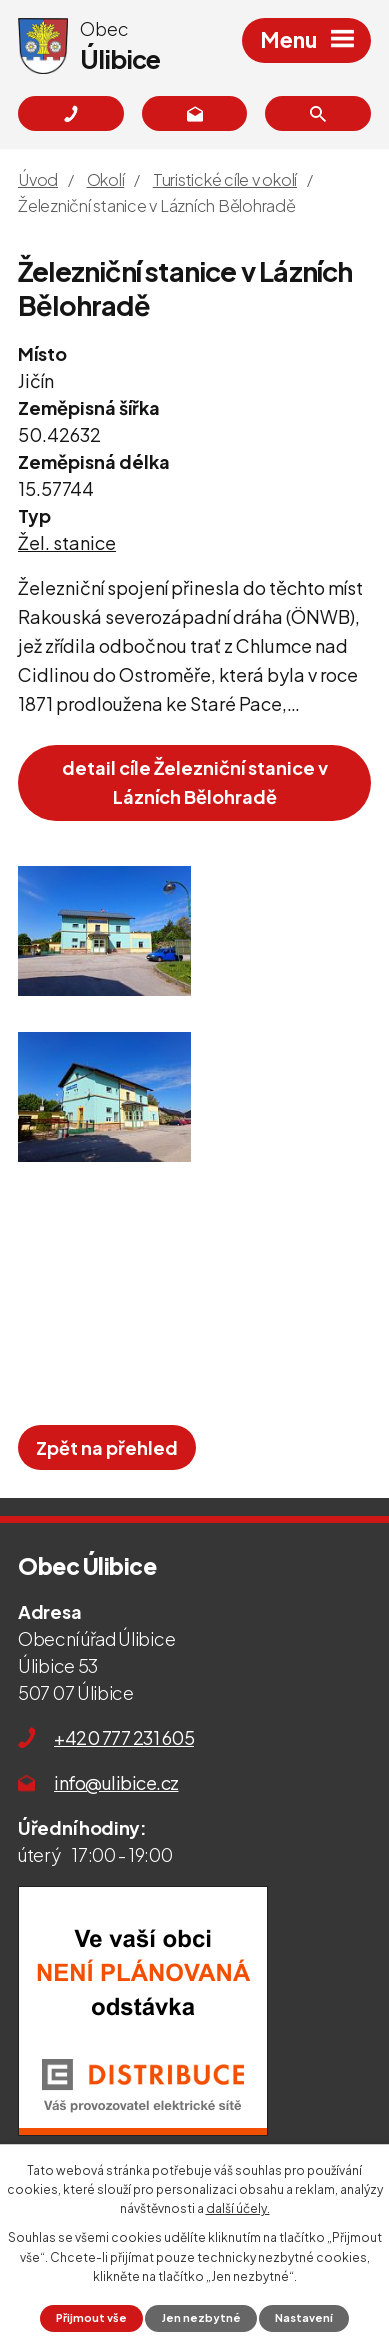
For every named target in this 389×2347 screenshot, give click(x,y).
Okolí (106, 179)
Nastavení (304, 2317)
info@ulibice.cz (116, 1782)
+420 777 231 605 (124, 1737)
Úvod (38, 179)
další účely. (238, 2208)
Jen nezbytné (201, 2317)
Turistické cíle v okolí (225, 179)
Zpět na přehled (107, 1447)
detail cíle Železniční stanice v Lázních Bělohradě (195, 782)
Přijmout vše (91, 2317)
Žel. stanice (67, 542)
